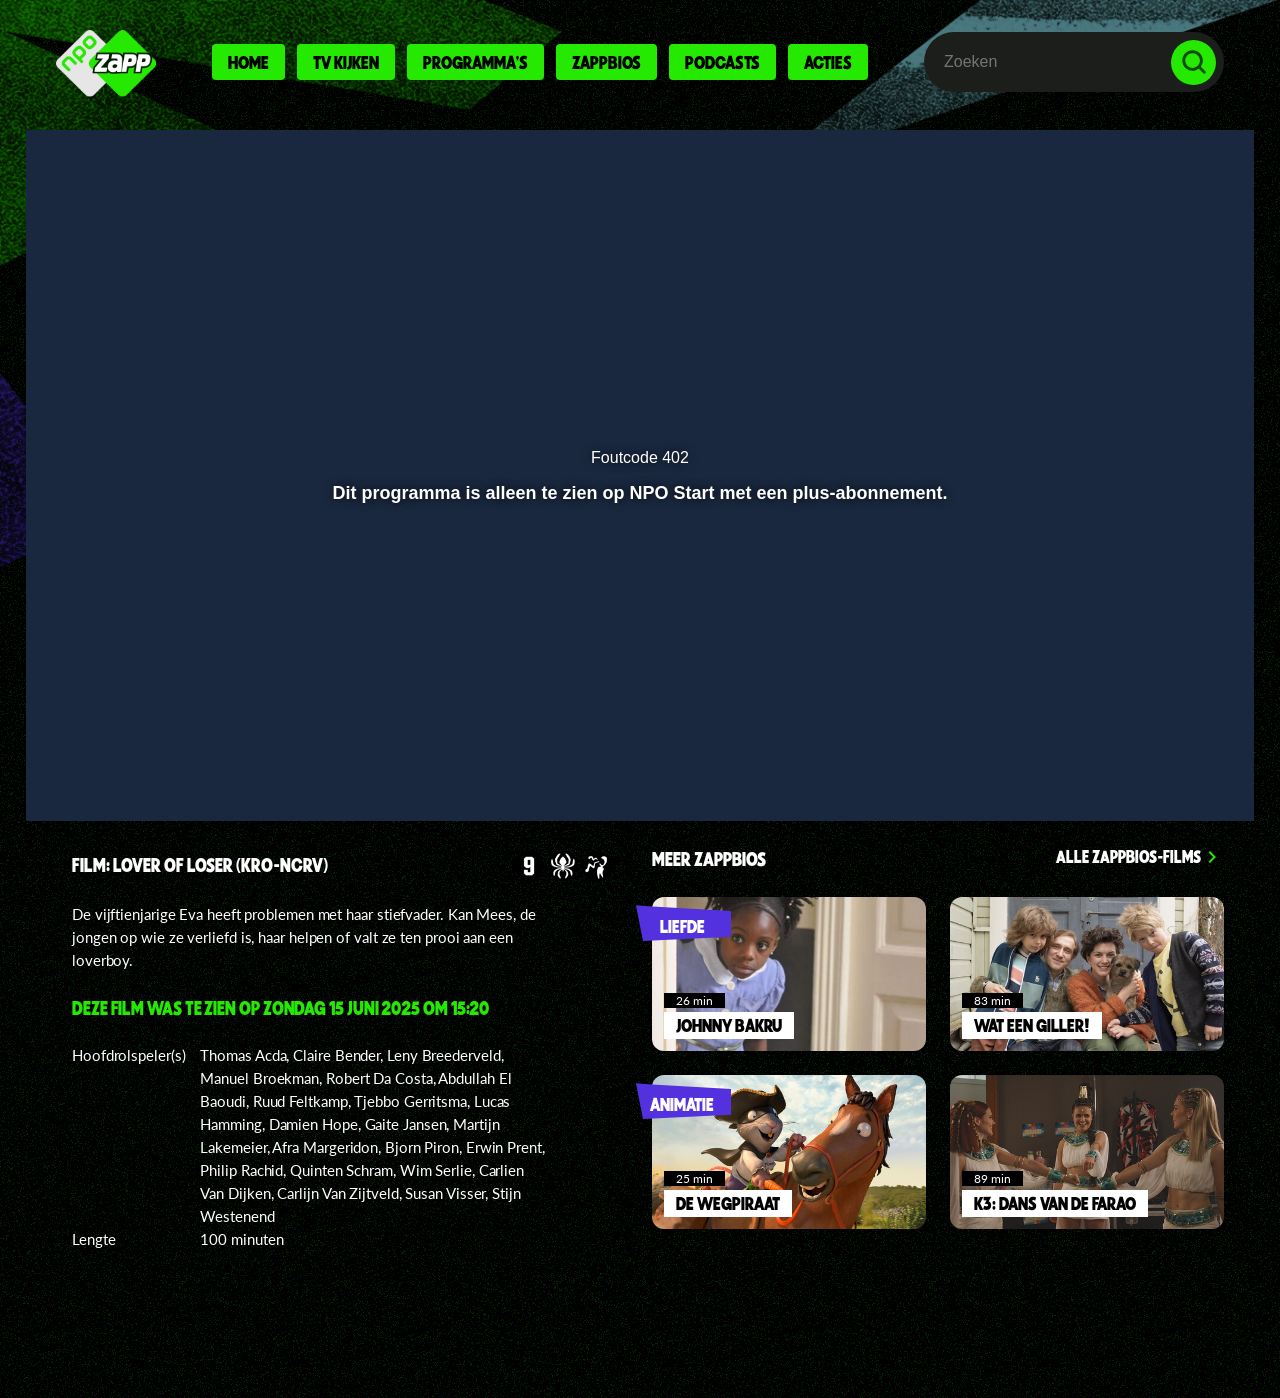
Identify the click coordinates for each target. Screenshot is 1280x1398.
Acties (828, 62)
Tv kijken (346, 62)
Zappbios (606, 62)
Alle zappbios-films (1128, 856)
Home (248, 62)
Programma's (475, 62)
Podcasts (722, 62)
